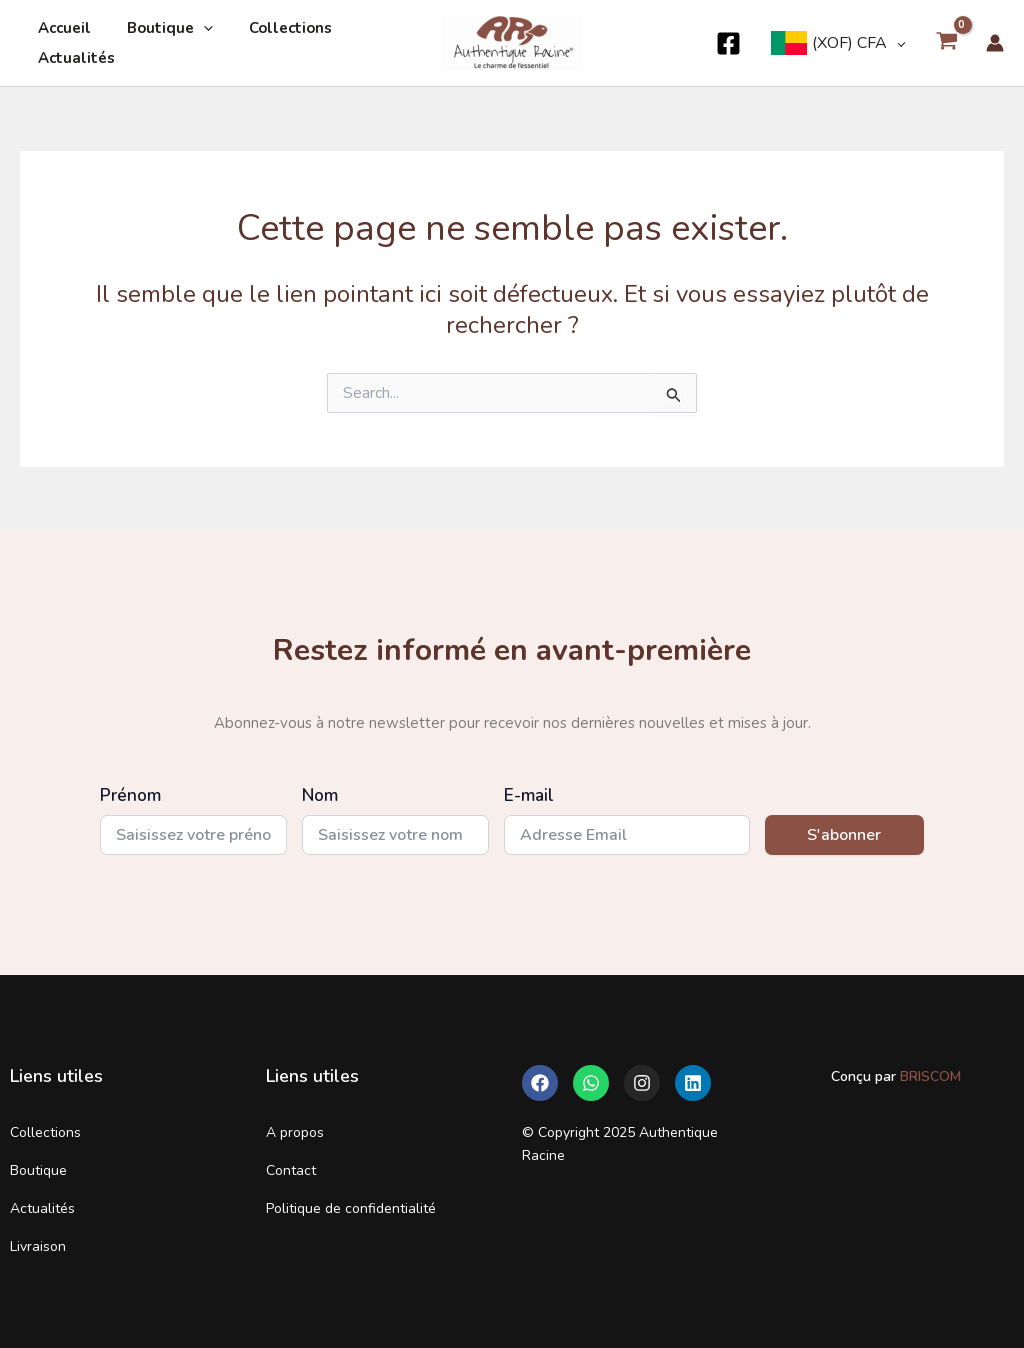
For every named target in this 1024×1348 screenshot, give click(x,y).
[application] (194, 28)
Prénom (130, 795)
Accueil (61, 28)
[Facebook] (728, 43)
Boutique (161, 28)
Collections (275, 28)
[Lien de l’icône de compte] (995, 43)
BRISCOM (928, 1076)
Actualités (73, 58)
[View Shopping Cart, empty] (946, 43)
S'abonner (844, 835)
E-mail (529, 795)
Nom (320, 795)
